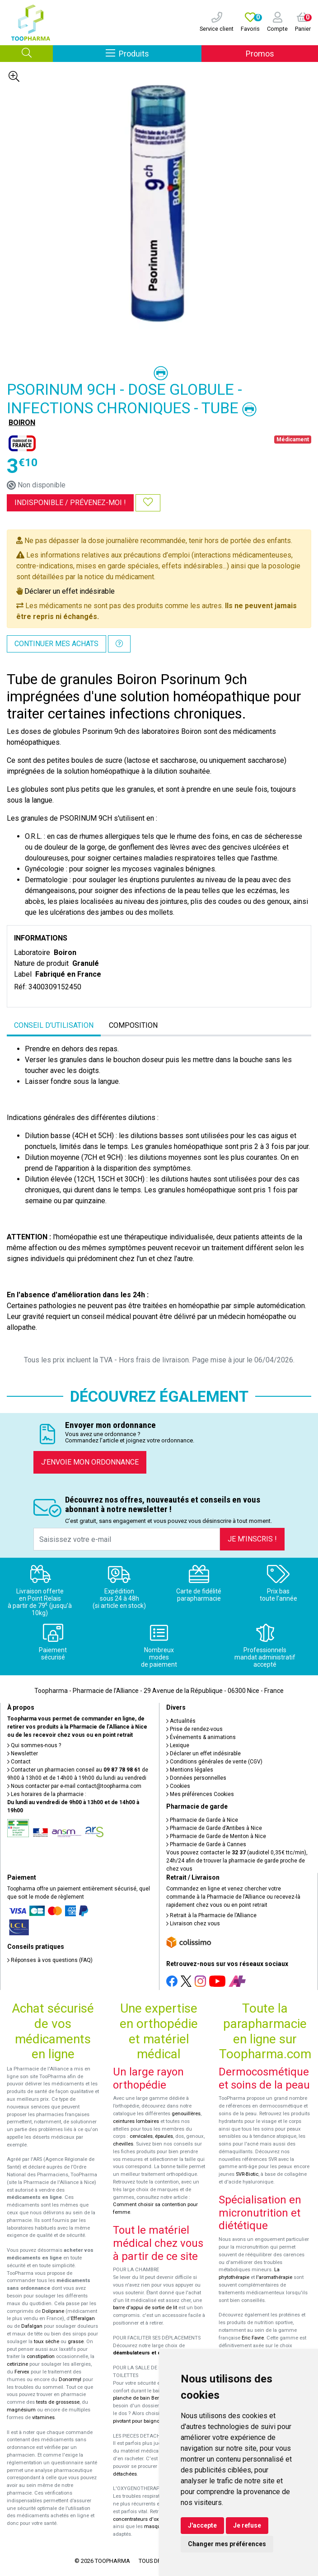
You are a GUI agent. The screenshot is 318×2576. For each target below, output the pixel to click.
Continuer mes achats (56, 643)
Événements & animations (201, 1737)
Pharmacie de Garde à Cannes (206, 1844)
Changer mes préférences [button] (227, 2544)
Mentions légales (189, 1770)
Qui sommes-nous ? (34, 1745)
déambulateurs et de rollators (149, 2353)
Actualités (181, 1721)
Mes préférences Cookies (200, 1794)
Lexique (177, 1745)
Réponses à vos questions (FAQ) (50, 1960)
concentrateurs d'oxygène (143, 2519)
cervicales (141, 2136)
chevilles (123, 2144)
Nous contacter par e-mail (74, 1786)
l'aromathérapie (274, 2277)
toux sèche (46, 2341)
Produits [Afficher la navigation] (154, 53)
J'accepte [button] (202, 2525)
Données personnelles (196, 1778)
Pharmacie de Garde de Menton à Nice (216, 1836)
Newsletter (22, 1753)
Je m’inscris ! (252, 1539)
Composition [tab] (133, 1025)
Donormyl (70, 2379)
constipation (41, 2356)
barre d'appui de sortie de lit (145, 2308)
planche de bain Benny (139, 2398)
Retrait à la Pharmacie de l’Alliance (211, 1915)
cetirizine (17, 2364)
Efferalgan (83, 2318)
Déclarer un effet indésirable (69, 591)
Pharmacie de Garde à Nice (202, 1820)
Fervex (21, 2372)
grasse (76, 2341)
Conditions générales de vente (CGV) (214, 1761)
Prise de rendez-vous (194, 1729)
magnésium (21, 2410)
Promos (260, 53)
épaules (164, 2136)
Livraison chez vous (193, 1923)
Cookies (178, 1786)
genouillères (186, 2114)
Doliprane (53, 2311)
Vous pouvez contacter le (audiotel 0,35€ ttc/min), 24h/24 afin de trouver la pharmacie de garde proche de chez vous (237, 1860)
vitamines (43, 2417)
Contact (19, 1761)
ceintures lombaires (136, 2121)
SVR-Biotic (247, 2174)
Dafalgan (31, 2326)
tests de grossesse (58, 2402)
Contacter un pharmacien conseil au (73, 1770)
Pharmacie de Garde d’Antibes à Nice (214, 1828)
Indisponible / (70, 502)
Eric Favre (253, 2338)
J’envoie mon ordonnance (90, 1462)
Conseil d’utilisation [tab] (54, 1025)
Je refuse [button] (247, 2525)
